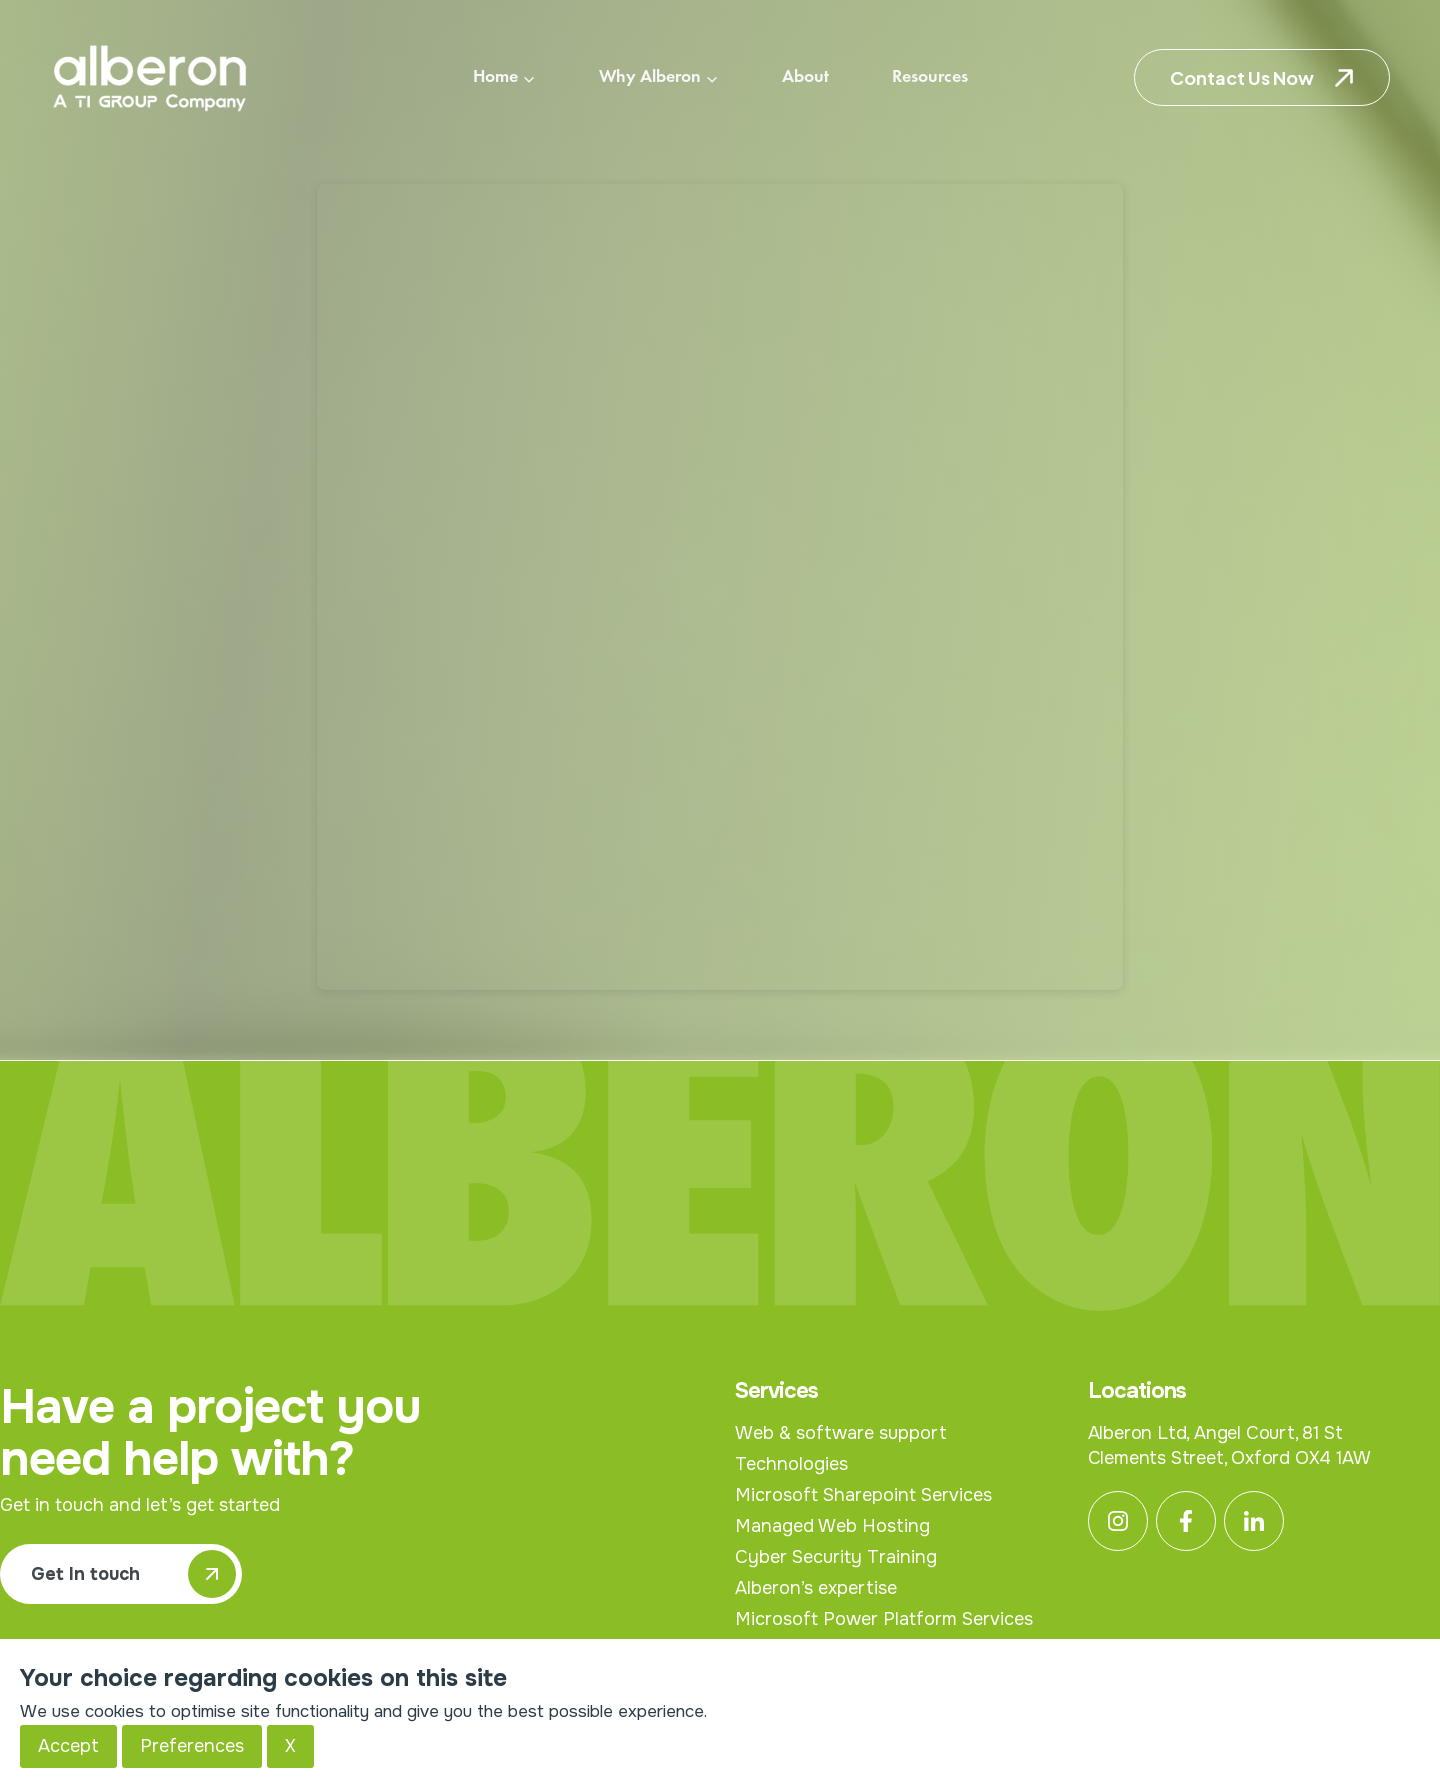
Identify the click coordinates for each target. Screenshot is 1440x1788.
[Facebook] (1186, 1521)
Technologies (791, 1464)
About (805, 77)
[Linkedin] (1254, 1521)
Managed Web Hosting (832, 1526)
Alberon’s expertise (816, 1588)
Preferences (192, 1746)
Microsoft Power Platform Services (884, 1619)
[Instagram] (1118, 1521)
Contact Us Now (1242, 77)
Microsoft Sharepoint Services (863, 1495)
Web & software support (841, 1433)
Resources (930, 77)
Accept (68, 1746)
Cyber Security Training (836, 1557)
